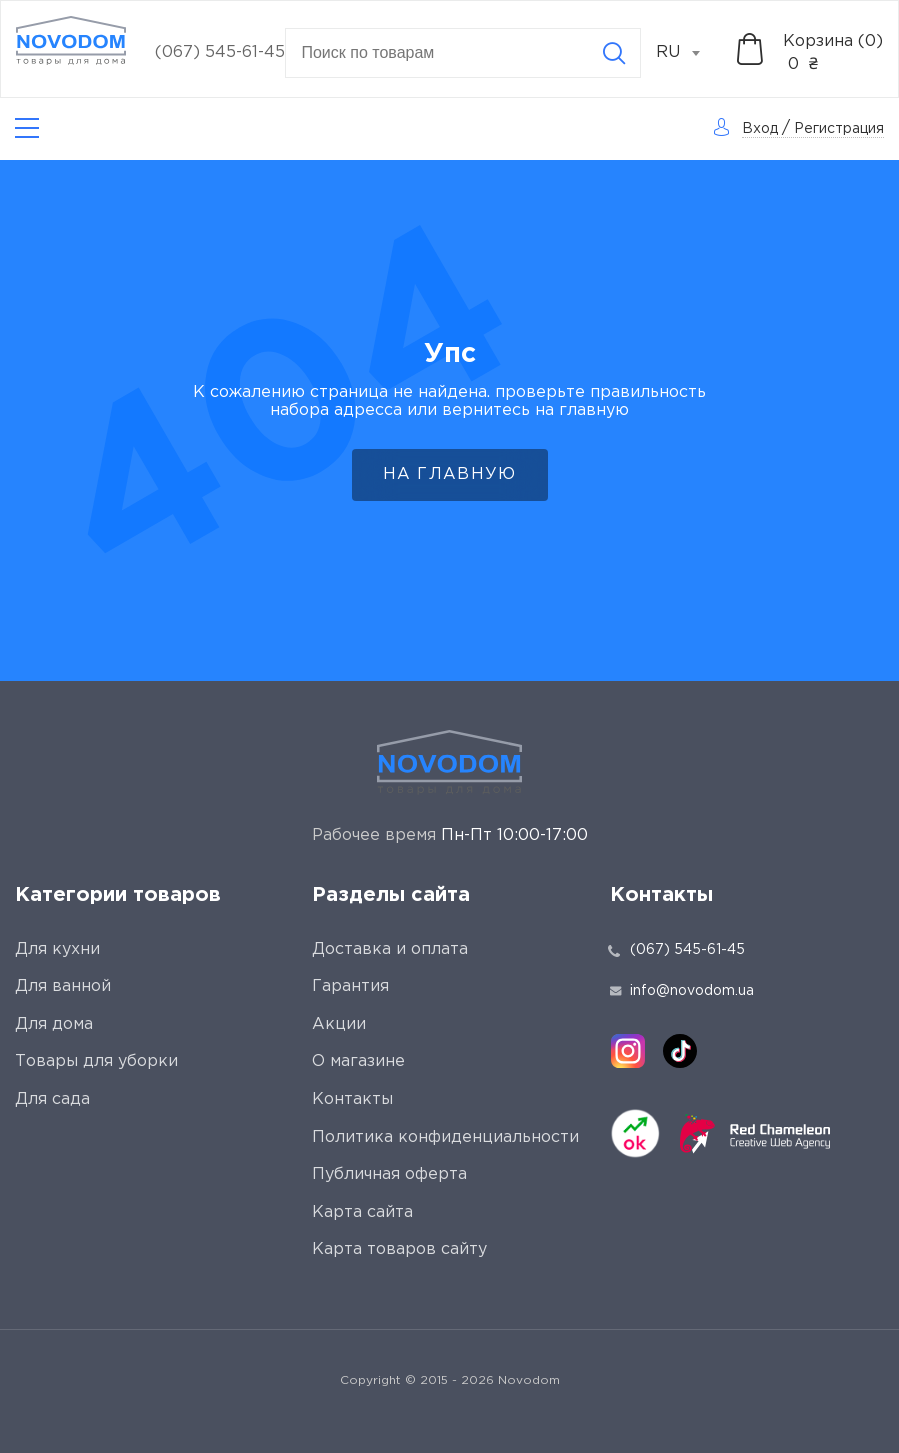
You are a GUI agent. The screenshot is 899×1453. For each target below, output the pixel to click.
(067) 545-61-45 (220, 52)
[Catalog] (27, 128)
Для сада (52, 1099)
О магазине (358, 1061)
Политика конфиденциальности (445, 1137)
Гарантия (350, 986)
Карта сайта (362, 1212)
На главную (450, 474)
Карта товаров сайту (399, 1249)
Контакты (352, 1099)
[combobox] (689, 53)
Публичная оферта (389, 1174)
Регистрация (839, 129)
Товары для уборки (96, 1061)
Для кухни (57, 949)
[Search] (614, 53)
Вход (760, 129)
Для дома (54, 1024)
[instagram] (628, 1051)
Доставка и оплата (390, 949)
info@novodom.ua (682, 991)
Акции (339, 1024)
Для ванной (63, 986)
